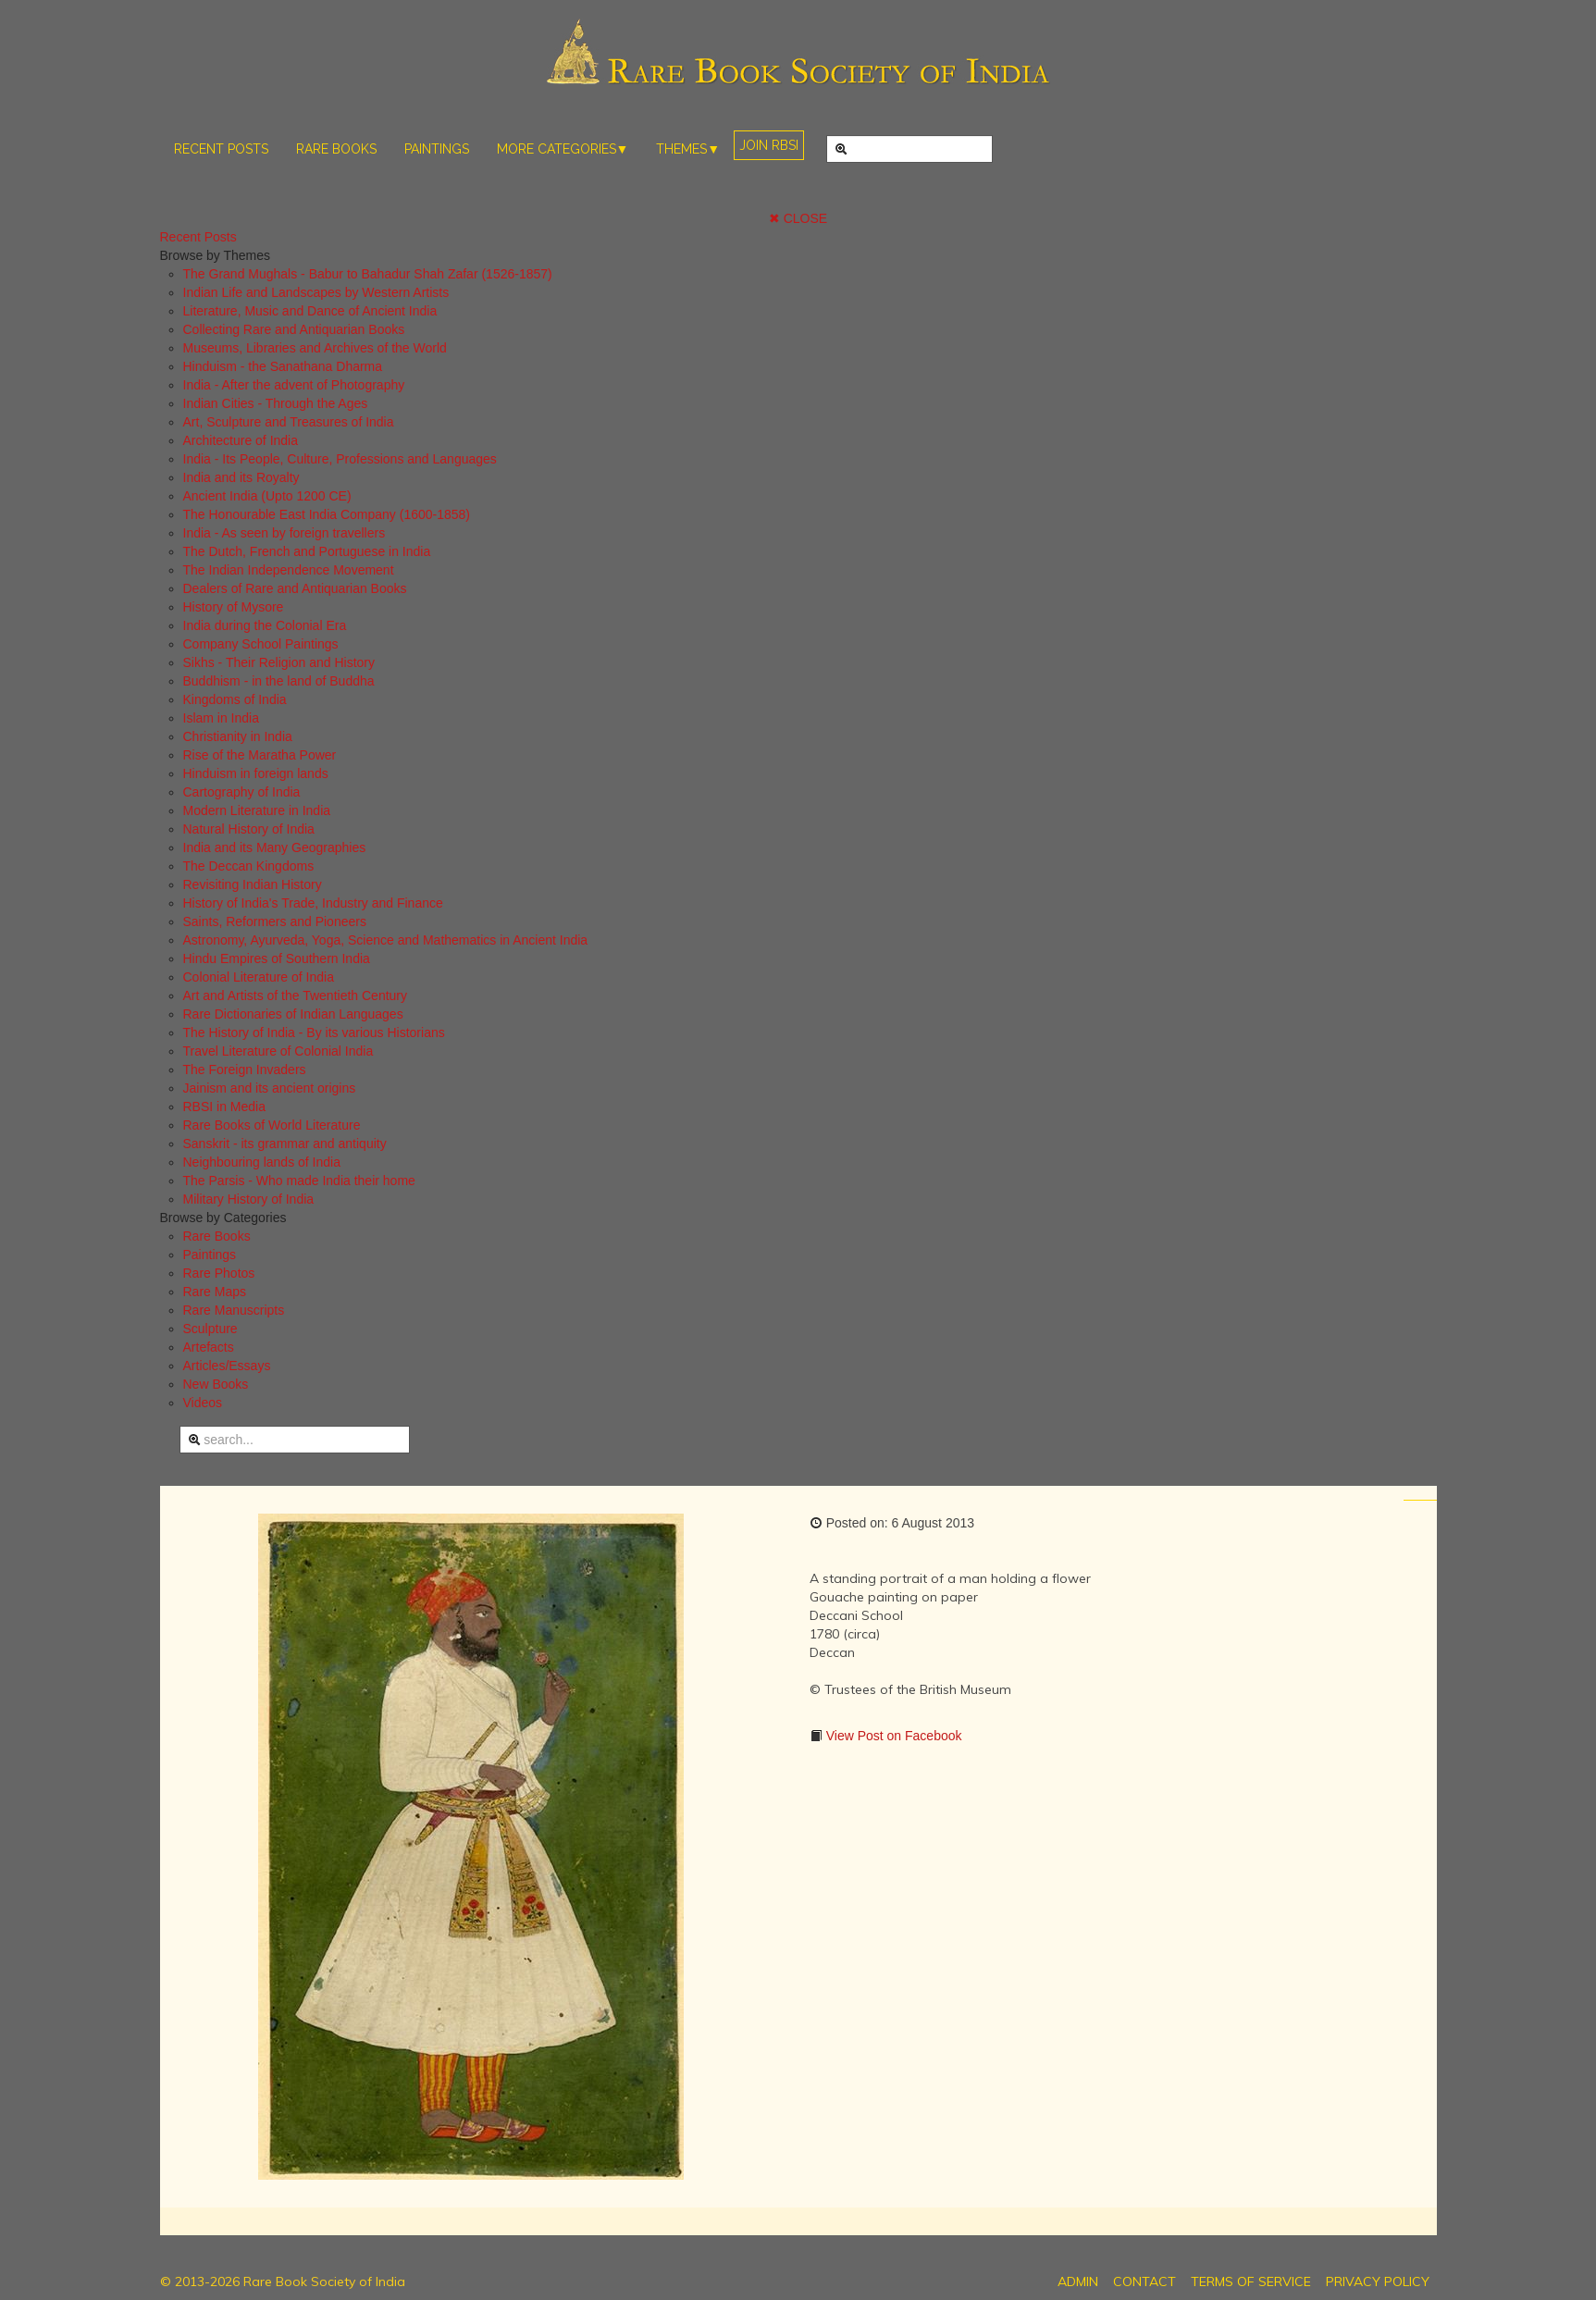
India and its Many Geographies (274, 847)
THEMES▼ (688, 149)
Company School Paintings (261, 644)
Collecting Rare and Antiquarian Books (294, 329)
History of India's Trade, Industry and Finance (313, 903)
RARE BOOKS (336, 149)
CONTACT (1144, 2281)
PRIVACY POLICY (1377, 2281)
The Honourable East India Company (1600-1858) (327, 514)
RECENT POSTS (221, 149)
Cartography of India (242, 792)
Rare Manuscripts (234, 1310)
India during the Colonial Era (265, 625)
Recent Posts (198, 236)
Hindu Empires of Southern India (276, 958)
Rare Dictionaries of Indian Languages (293, 1014)
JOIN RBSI (768, 145)
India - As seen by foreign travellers (284, 533)
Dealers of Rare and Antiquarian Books (295, 588)
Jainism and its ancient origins (269, 1088)
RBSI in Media (224, 1106)
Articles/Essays (227, 1365)
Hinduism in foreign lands (255, 773)
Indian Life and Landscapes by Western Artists (316, 292)
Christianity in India (237, 736)
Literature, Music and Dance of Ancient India (310, 310)
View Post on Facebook (892, 1735)
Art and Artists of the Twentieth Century (295, 995)
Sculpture (210, 1328)
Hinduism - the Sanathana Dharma (283, 366)
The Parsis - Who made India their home (299, 1180)
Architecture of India (241, 440)
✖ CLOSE (798, 218)
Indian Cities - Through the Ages (275, 403)
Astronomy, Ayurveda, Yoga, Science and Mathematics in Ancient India (385, 940)
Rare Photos (219, 1273)
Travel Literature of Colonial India (278, 1051)
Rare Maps (214, 1291)
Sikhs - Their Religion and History (279, 662)
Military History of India (249, 1199)
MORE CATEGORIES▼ (563, 149)
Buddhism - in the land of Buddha (279, 681)
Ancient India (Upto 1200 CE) (267, 495)
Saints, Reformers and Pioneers (274, 921)
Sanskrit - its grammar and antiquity (285, 1143)
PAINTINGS (436, 149)
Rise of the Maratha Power (260, 755)
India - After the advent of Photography (294, 384)
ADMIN (1078, 2281)
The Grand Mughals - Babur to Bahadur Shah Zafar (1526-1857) (367, 273)
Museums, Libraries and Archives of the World (315, 347)
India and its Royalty (241, 477)
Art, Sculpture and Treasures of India (288, 421)
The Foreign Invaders (244, 1069)
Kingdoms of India (235, 699)
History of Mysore (233, 607)
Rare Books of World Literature (272, 1125)
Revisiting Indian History (252, 884)
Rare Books (217, 1236)
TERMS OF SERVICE (1250, 2281)
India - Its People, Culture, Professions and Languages (340, 458)
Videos (203, 1402)
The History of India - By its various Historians (314, 1032)
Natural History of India (249, 829)
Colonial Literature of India (258, 977)
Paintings (210, 1254)
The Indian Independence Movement (288, 570)
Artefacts (208, 1347)
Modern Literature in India (257, 810)
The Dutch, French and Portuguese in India (307, 551)
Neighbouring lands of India (261, 1162)
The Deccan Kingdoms (249, 866)
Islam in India (221, 718)
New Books (216, 1384)
